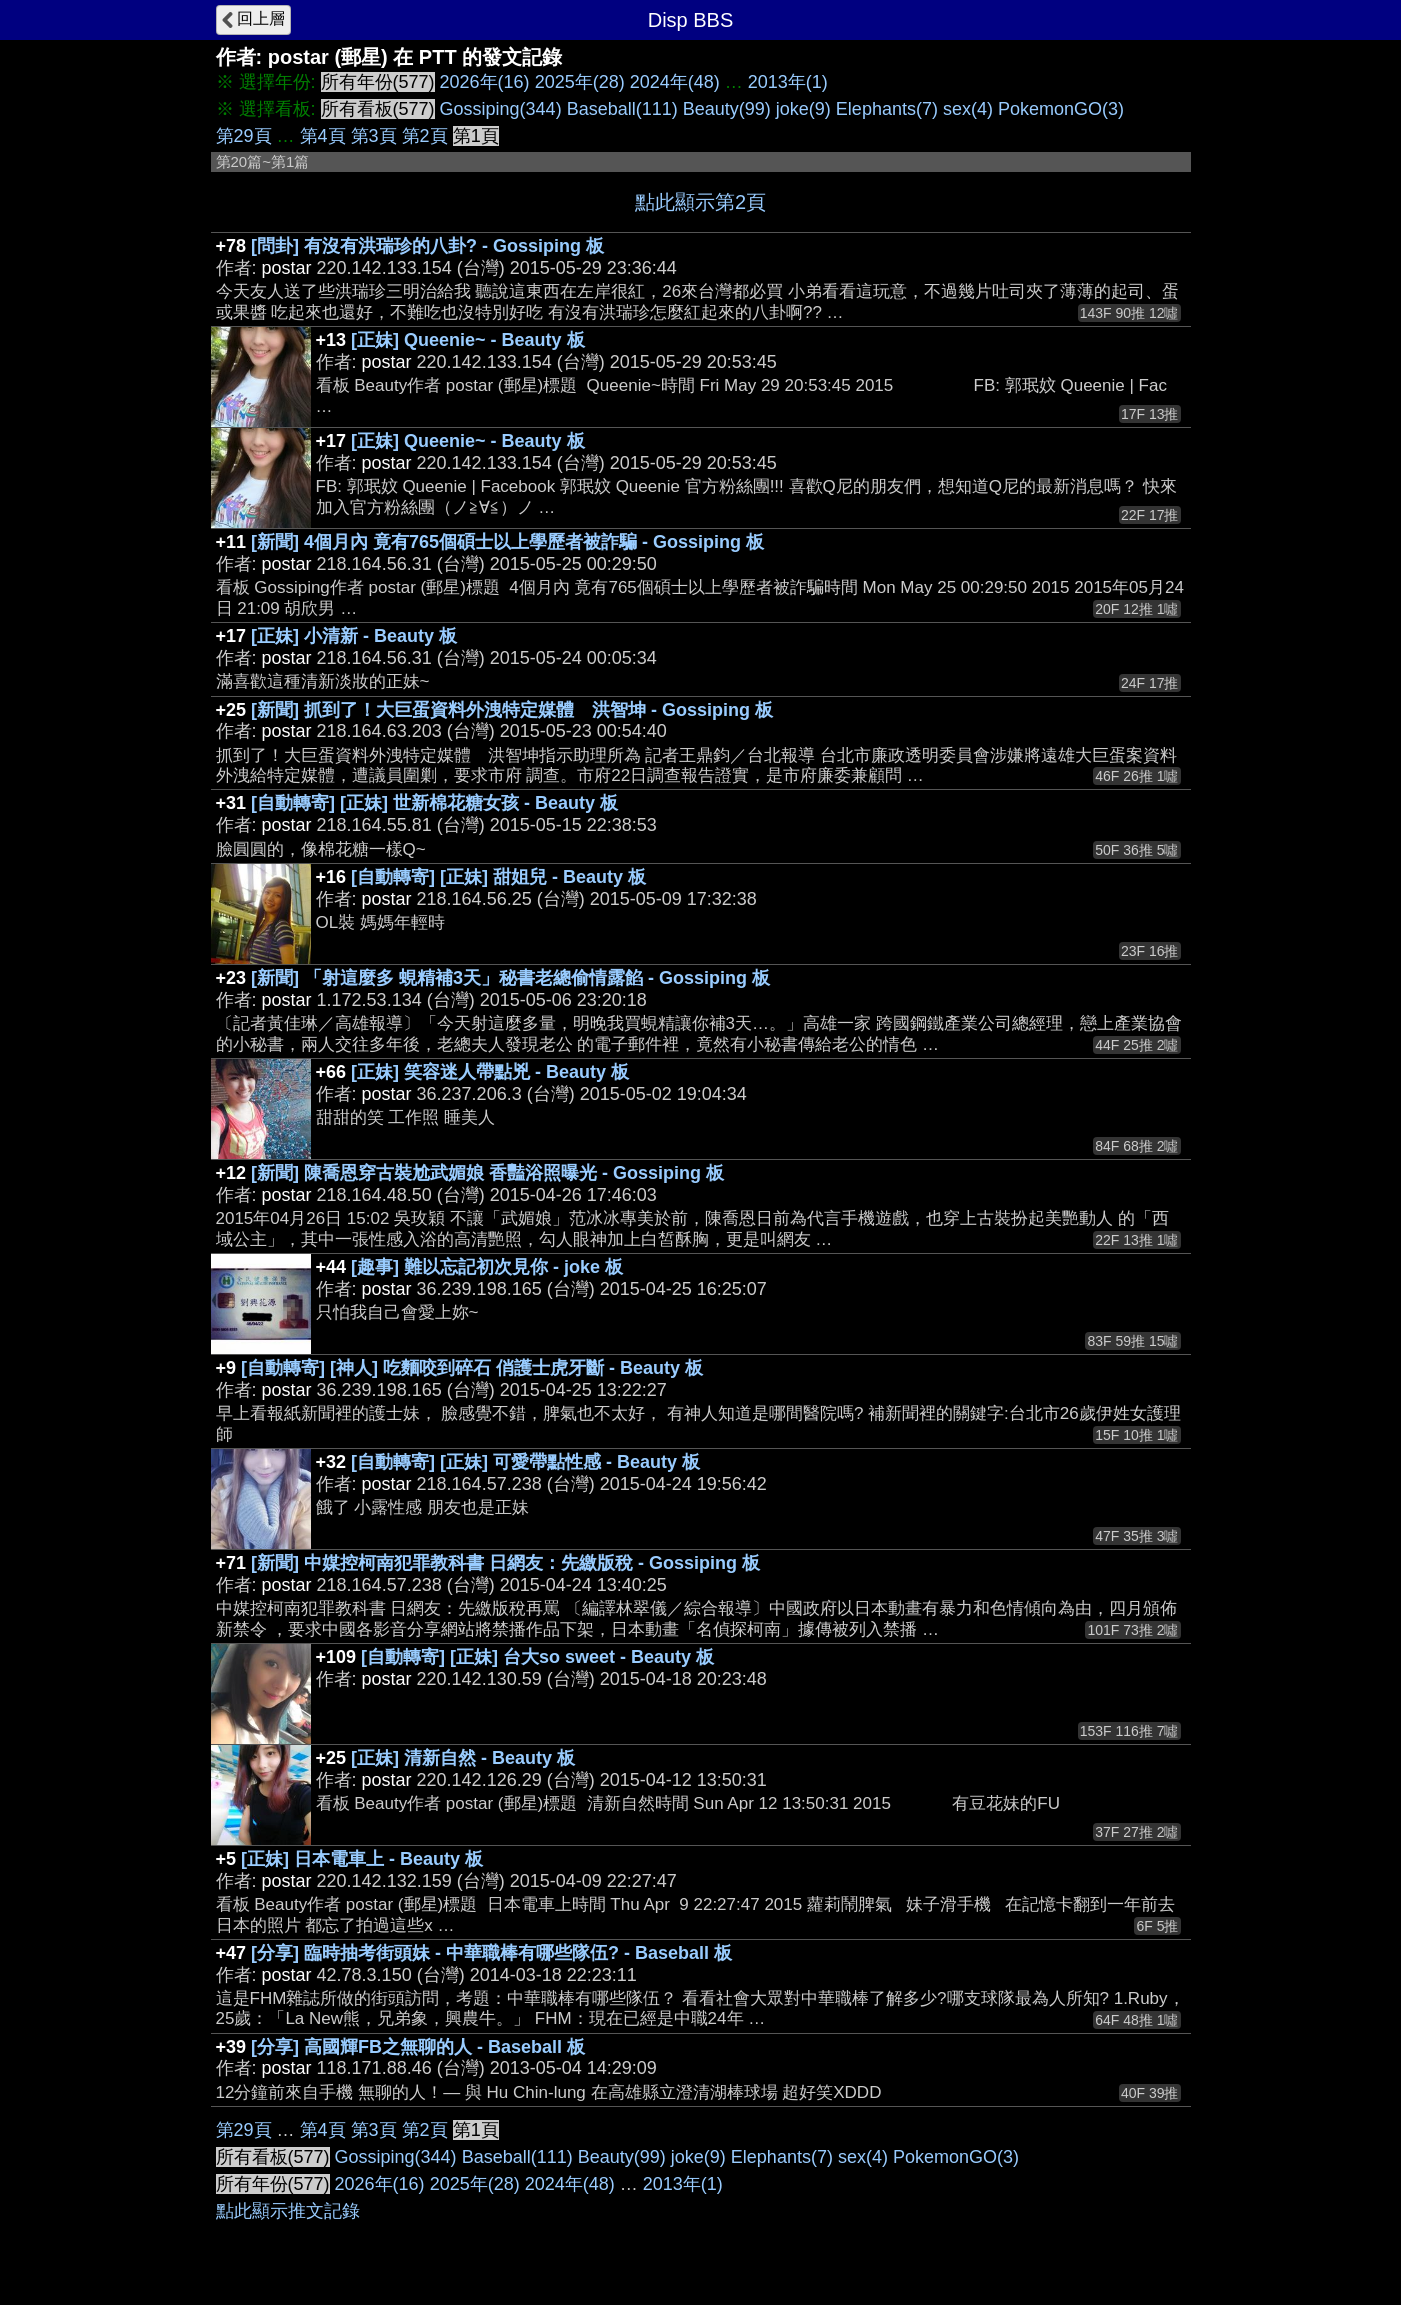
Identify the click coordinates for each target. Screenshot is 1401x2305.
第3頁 (374, 136)
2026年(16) (485, 82)
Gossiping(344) (501, 109)
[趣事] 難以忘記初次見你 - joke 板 (487, 1267)
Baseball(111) (622, 109)
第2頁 (425, 136)
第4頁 (323, 136)
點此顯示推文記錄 (288, 2211)
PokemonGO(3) (1061, 109)
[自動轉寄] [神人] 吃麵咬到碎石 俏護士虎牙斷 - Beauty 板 (472, 1368)
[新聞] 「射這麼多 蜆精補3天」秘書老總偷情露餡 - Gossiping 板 (510, 978)
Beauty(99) (727, 109)
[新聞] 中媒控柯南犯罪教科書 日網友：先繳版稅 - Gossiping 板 (505, 1563)
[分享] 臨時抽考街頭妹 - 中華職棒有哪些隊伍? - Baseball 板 (491, 1953)
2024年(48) (675, 82)
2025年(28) (580, 82)
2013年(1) (788, 82)
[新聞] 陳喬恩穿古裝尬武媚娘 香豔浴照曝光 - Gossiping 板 (487, 1173)
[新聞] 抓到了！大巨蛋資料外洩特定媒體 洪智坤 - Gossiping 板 (512, 710)
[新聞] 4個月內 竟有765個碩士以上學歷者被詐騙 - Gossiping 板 (507, 542)
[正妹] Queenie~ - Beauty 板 (468, 340)
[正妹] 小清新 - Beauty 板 (354, 636)
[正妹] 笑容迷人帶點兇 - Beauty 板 (490, 1072)
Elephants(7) (887, 109)
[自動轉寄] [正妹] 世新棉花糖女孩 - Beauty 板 (434, 803)
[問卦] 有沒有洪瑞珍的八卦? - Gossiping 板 (427, 246)
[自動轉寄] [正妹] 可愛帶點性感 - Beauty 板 (525, 1462)
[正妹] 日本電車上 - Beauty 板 (362, 1859)
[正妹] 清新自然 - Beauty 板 (463, 1758)
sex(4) (968, 109)
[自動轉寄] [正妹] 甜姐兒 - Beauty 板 (498, 877)
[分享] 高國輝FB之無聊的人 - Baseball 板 (418, 2047)
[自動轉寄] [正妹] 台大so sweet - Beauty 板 (537, 1657)
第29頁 (244, 136)
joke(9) (803, 109)
